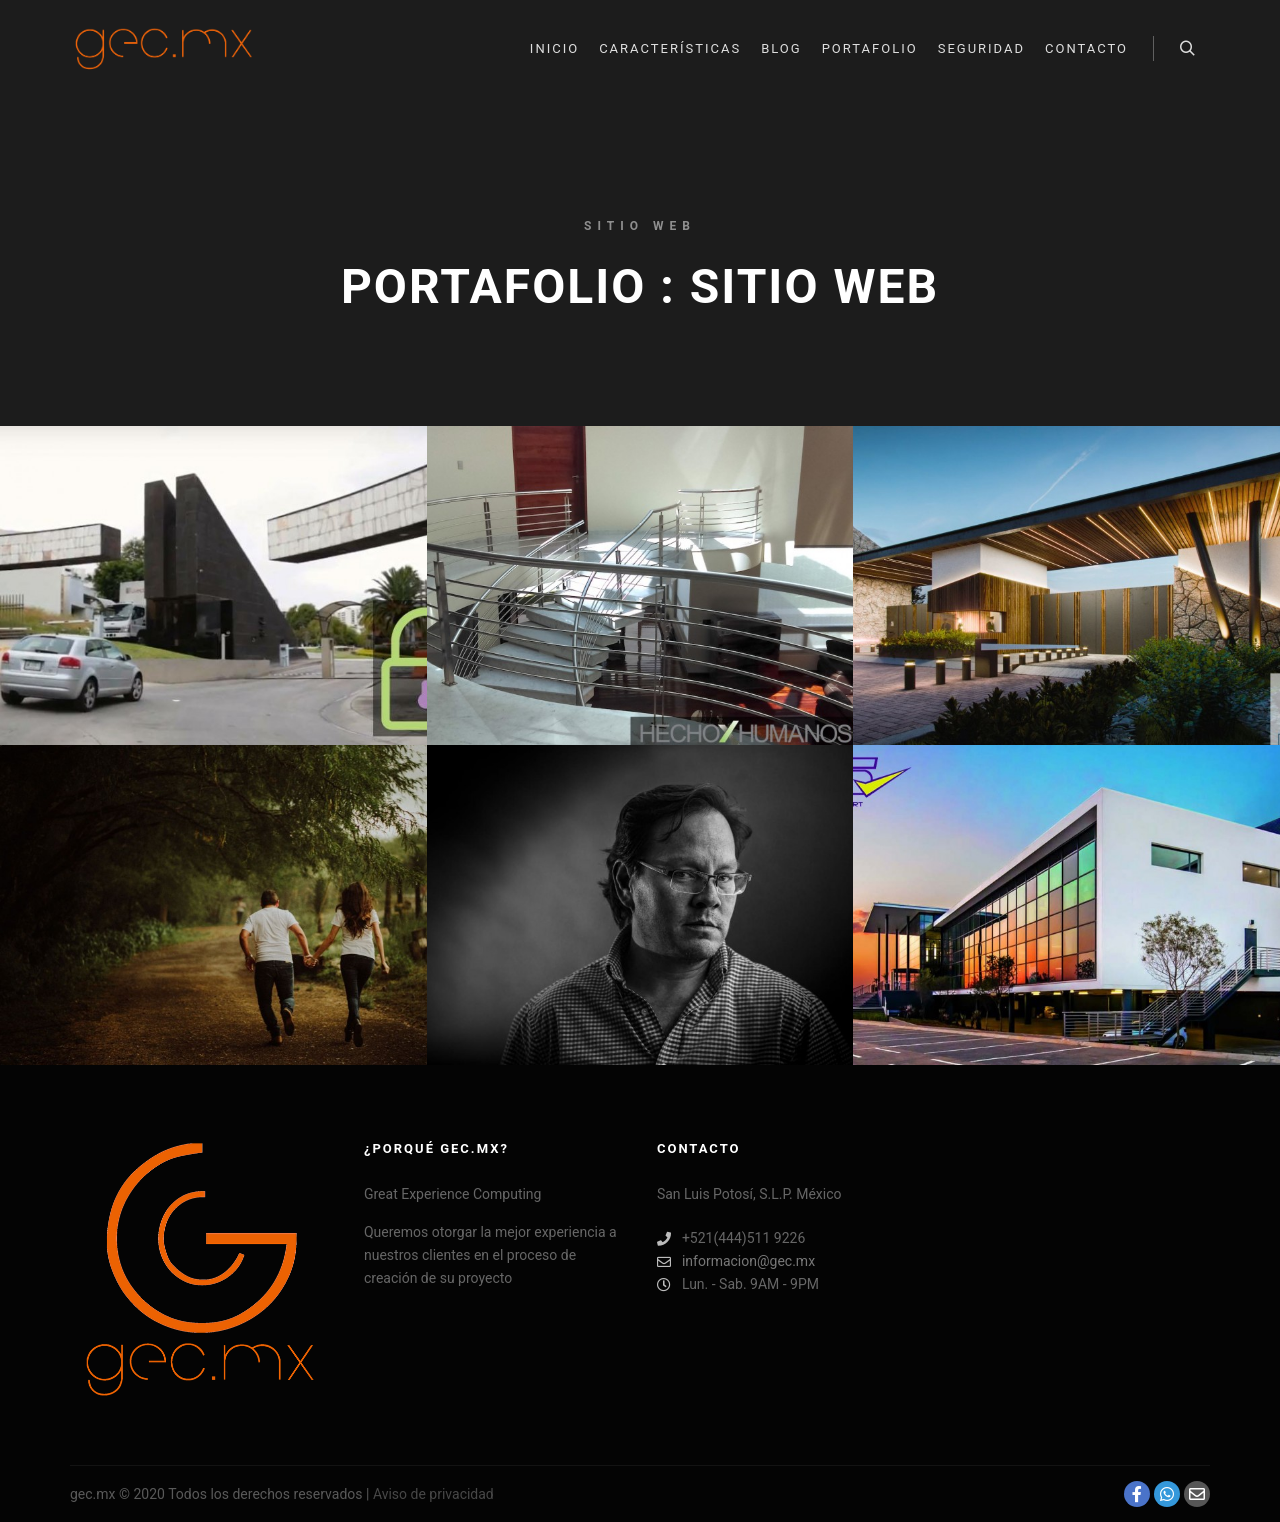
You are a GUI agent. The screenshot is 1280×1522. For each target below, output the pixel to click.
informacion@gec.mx (736, 1261)
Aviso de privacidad (433, 1494)
